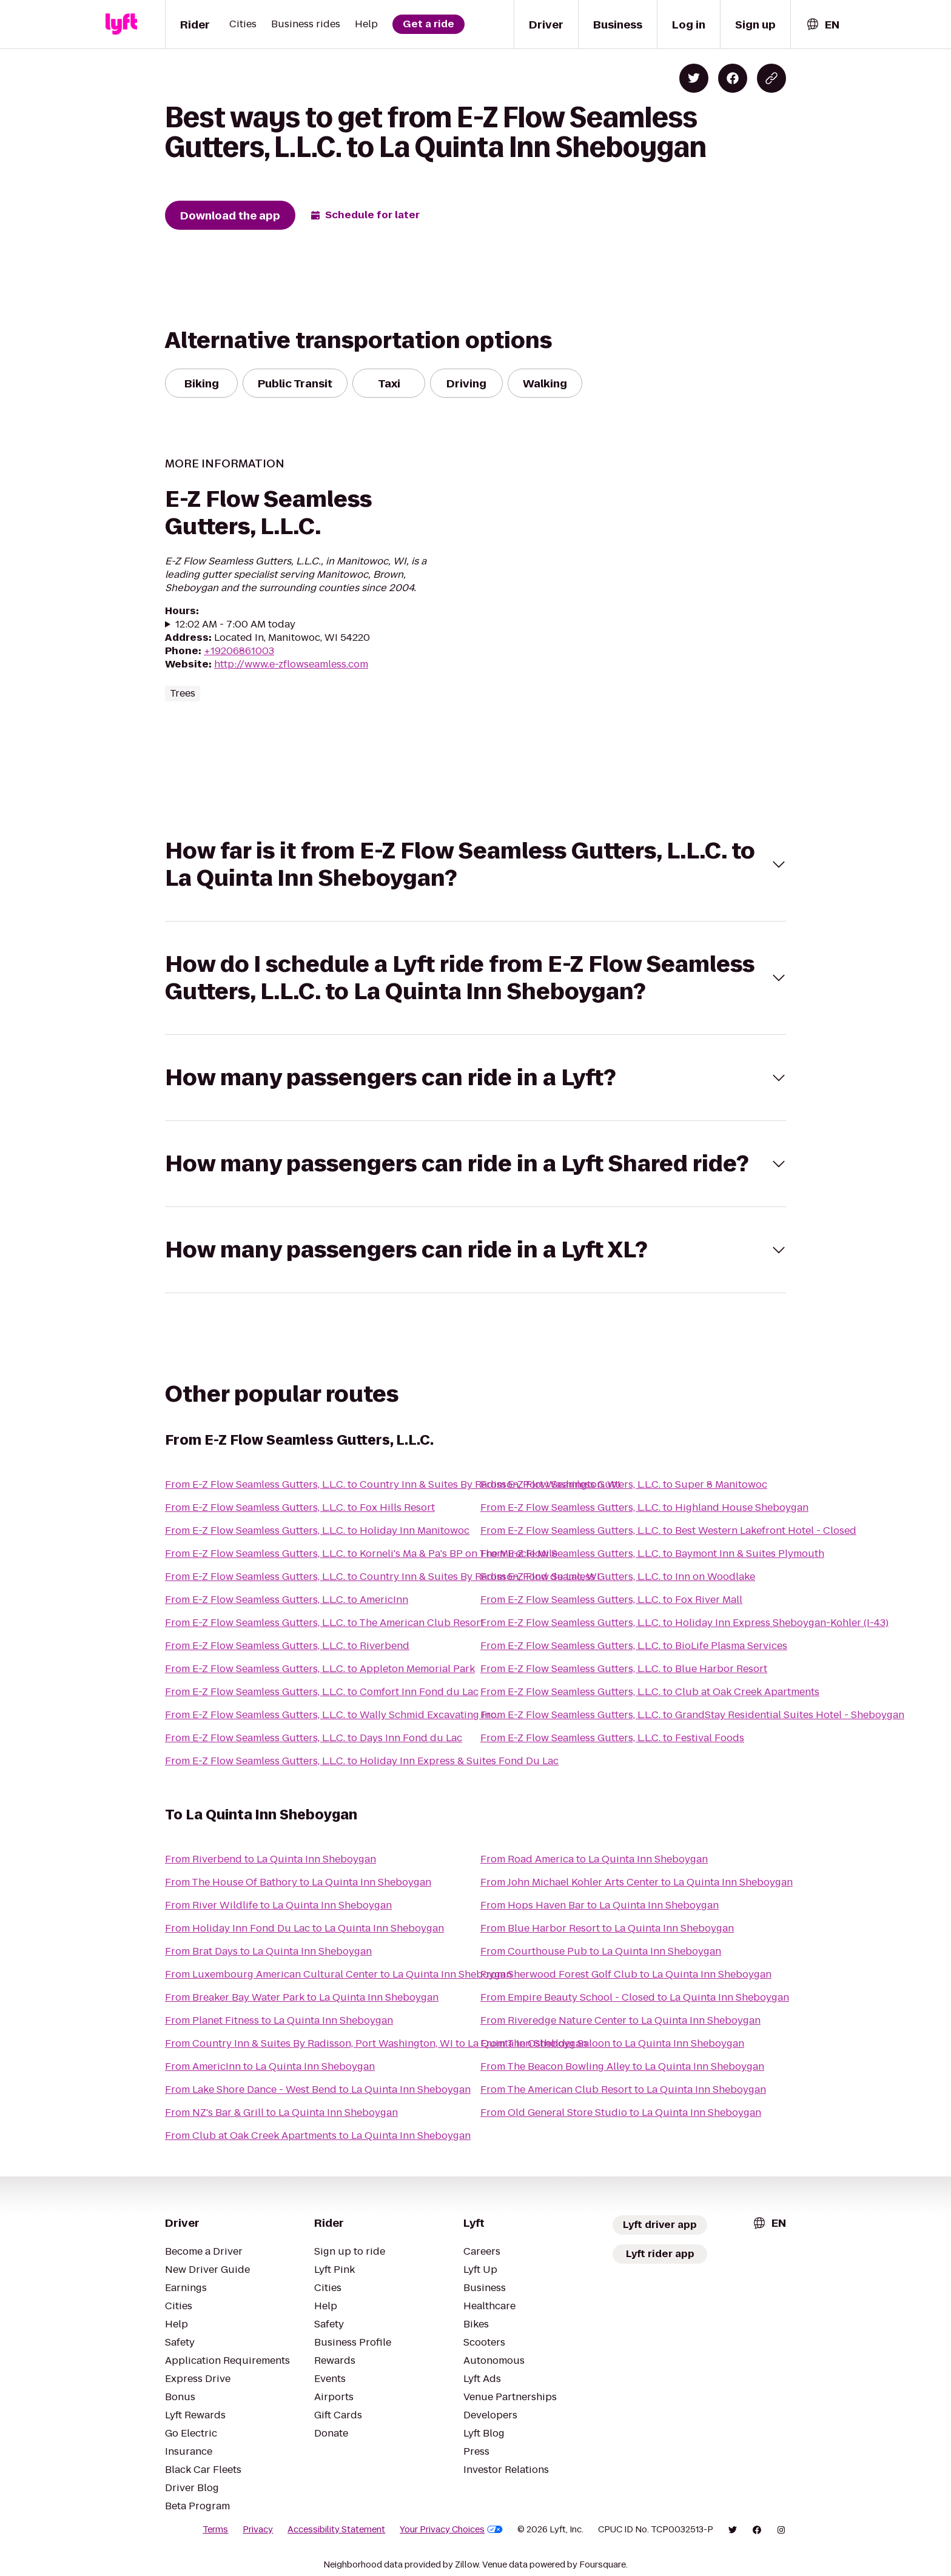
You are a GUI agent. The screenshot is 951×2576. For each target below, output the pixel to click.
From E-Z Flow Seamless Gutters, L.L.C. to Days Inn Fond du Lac (313, 1738)
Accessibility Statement (336, 2529)
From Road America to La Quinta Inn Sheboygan (594, 1859)
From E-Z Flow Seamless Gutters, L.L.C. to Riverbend (287, 1646)
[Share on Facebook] (732, 78)
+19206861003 (239, 651)
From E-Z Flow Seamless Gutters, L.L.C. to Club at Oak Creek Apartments (649, 1692)
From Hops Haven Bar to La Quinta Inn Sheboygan (599, 1905)
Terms (215, 2529)
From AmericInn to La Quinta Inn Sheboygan (270, 2066)
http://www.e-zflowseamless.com (291, 664)
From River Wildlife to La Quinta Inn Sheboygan (278, 1905)
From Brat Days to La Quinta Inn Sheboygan (268, 1951)
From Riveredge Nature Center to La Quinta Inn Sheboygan (620, 2020)
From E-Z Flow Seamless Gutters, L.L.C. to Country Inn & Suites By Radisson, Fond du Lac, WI (382, 1577)
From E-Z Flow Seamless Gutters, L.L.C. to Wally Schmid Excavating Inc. (331, 1715)
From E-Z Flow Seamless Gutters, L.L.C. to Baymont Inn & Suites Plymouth (652, 1554)
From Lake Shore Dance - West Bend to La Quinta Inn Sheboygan (318, 2089)
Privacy (258, 2529)
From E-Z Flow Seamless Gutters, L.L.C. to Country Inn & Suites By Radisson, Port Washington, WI (392, 1484)
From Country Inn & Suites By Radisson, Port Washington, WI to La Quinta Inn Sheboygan (376, 2043)
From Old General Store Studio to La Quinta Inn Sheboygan (620, 2112)
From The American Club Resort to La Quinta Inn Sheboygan (623, 2089)
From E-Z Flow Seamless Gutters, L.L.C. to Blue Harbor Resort (623, 1669)
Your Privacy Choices (451, 2529)
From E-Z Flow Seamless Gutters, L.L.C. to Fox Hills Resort (300, 1507)
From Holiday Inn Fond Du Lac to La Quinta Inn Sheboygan (304, 1928)
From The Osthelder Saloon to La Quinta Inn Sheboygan (612, 2043)
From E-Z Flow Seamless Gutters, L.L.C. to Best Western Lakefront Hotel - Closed (668, 1530)
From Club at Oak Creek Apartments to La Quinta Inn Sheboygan (318, 2136)
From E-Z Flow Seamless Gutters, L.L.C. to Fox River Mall (611, 1600)
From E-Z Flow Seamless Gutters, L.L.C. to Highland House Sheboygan (644, 1507)
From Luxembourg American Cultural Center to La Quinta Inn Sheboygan (338, 1974)
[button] (475, 864)
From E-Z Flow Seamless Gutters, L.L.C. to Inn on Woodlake (617, 1577)
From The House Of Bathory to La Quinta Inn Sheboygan (298, 1882)
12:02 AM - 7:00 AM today (235, 624)
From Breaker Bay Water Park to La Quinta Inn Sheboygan (302, 1997)
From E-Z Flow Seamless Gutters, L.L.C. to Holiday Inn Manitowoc (317, 1530)
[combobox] (822, 24)
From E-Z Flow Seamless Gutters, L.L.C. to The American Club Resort (324, 1623)
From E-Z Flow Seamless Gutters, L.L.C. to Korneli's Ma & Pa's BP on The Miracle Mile (361, 1554)
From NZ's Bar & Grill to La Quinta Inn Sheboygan (281, 2112)
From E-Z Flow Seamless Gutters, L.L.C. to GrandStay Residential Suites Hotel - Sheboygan (692, 1715)
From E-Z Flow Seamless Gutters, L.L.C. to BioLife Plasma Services (633, 1646)
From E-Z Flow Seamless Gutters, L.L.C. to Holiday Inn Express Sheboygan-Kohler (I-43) (684, 1623)
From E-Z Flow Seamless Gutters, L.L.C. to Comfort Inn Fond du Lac (322, 1692)
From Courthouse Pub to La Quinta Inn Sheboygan (600, 1951)
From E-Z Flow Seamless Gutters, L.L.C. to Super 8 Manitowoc (623, 1484)
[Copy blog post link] (771, 78)
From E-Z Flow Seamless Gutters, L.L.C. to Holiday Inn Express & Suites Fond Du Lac (362, 1761)
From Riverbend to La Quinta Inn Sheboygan (270, 1859)
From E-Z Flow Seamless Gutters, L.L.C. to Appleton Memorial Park (320, 1669)
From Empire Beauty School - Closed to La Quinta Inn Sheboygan (634, 1997)
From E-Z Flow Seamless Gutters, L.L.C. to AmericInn (286, 1600)
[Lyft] (121, 24)
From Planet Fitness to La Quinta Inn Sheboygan (279, 2020)
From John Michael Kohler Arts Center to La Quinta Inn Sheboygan (636, 1882)
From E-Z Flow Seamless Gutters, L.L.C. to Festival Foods (612, 1738)
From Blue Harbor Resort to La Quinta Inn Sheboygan (607, 1928)
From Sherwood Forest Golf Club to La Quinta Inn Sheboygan (625, 1974)
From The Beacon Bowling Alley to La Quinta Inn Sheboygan (622, 2066)
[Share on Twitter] (693, 78)
